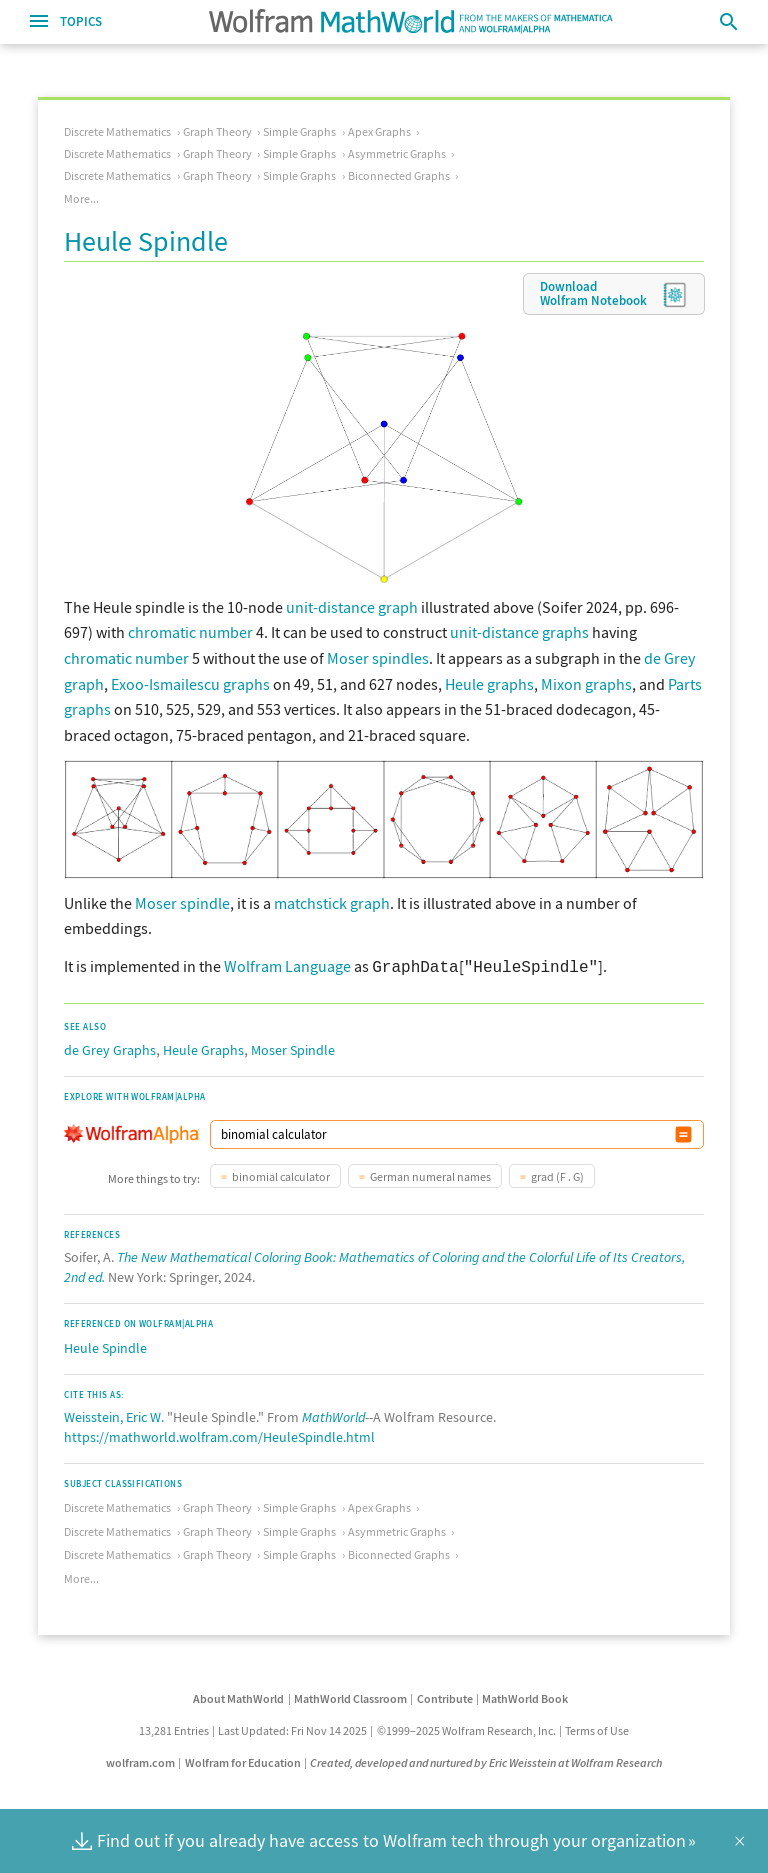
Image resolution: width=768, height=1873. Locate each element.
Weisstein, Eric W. (114, 1415)
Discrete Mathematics (117, 131)
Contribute (445, 1696)
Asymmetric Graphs (397, 153)
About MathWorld (238, 1696)
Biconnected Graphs (399, 175)
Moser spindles (378, 658)
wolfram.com (140, 1760)
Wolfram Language (287, 966)
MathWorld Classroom (350, 1696)
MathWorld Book (525, 1696)
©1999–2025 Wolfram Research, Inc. (466, 1728)
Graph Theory (217, 131)
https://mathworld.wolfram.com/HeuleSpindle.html (219, 1435)
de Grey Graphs (110, 1048)
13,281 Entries (174, 1728)
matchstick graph (332, 903)
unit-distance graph (352, 607)
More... (81, 198)
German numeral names (430, 1174)
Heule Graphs (203, 1048)
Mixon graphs (586, 684)
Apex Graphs (379, 131)
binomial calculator (281, 1174)
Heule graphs (489, 684)
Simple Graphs (299, 131)
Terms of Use (597, 1728)
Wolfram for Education (243, 1760)
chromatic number (190, 632)
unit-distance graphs (519, 632)
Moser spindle (182, 903)
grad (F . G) (557, 1174)
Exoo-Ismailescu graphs (190, 684)
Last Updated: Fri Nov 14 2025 (292, 1728)
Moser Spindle (293, 1048)
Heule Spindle (105, 1346)
